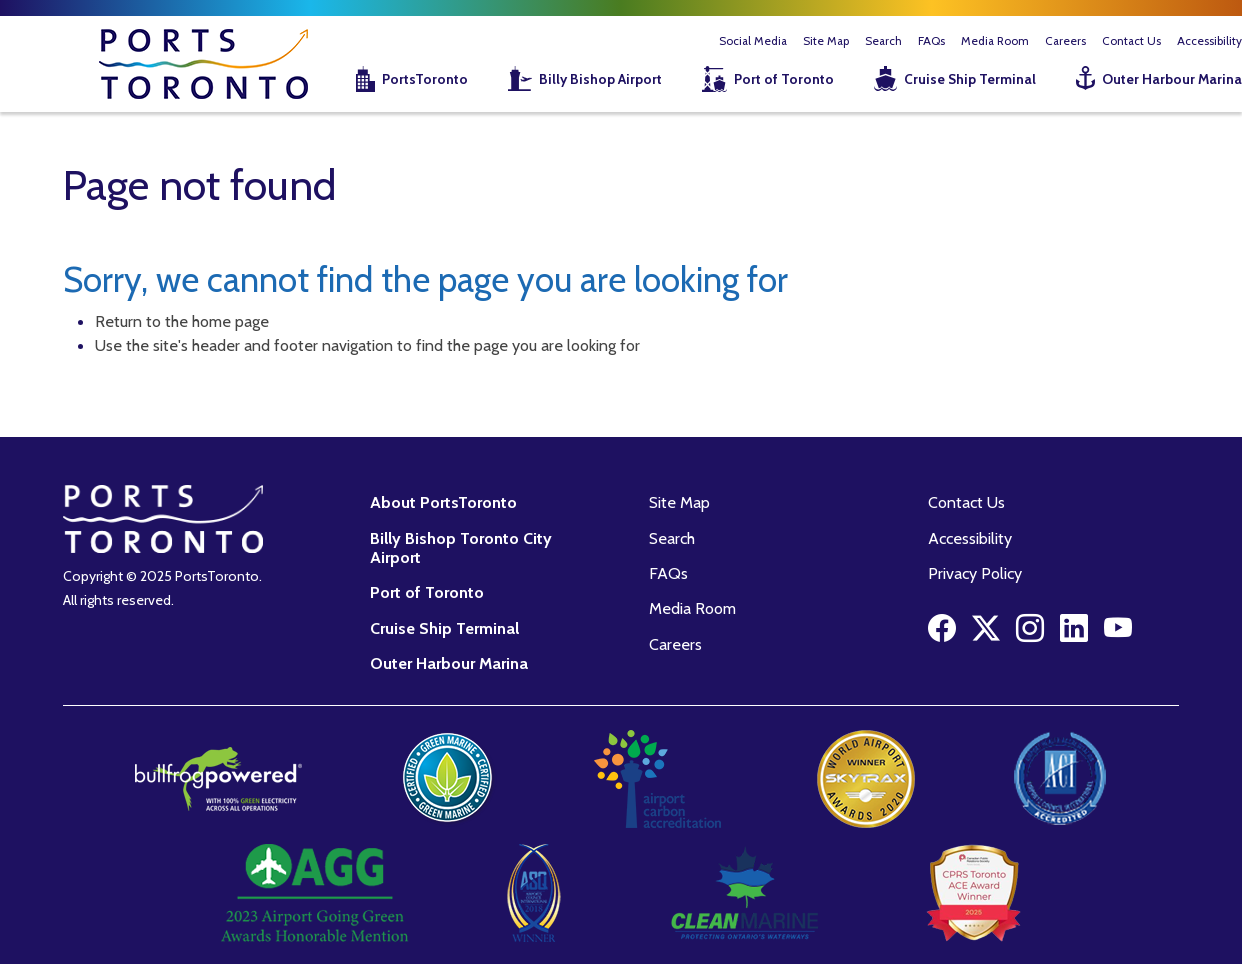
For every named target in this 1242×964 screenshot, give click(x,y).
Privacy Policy (975, 573)
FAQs (931, 41)
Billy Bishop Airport (600, 79)
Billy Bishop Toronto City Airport (461, 547)
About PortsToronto (443, 502)
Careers (1065, 41)
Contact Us (1131, 41)
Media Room (995, 41)
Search (883, 41)
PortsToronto (425, 79)
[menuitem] (400, 80)
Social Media (753, 41)
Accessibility (970, 538)
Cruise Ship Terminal (970, 79)
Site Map (826, 41)
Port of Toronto (784, 79)
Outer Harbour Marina (449, 663)
